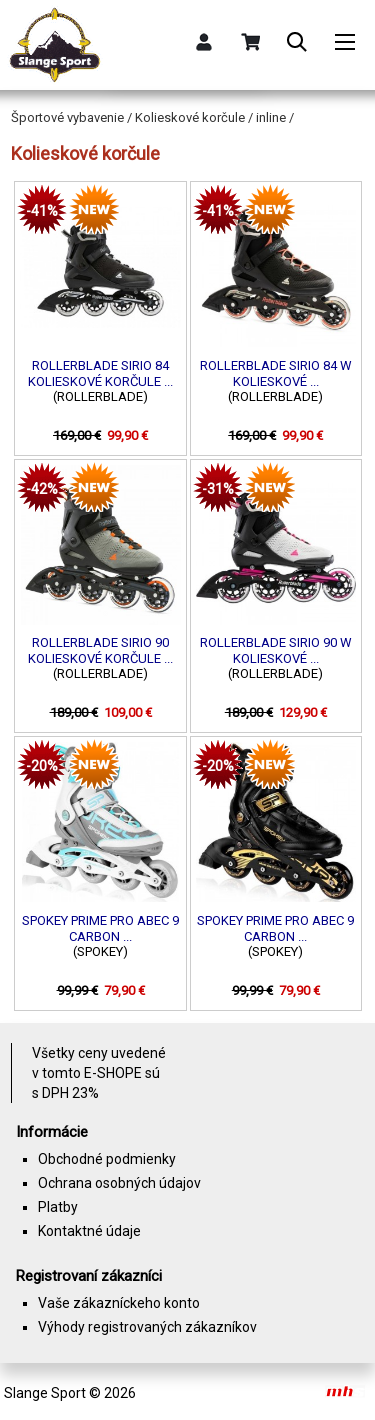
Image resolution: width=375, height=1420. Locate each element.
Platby (58, 1207)
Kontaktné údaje (89, 1231)
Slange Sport (45, 1393)
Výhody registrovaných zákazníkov (147, 1327)
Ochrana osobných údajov (119, 1183)
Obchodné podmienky (107, 1159)
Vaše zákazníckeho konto (119, 1303)
